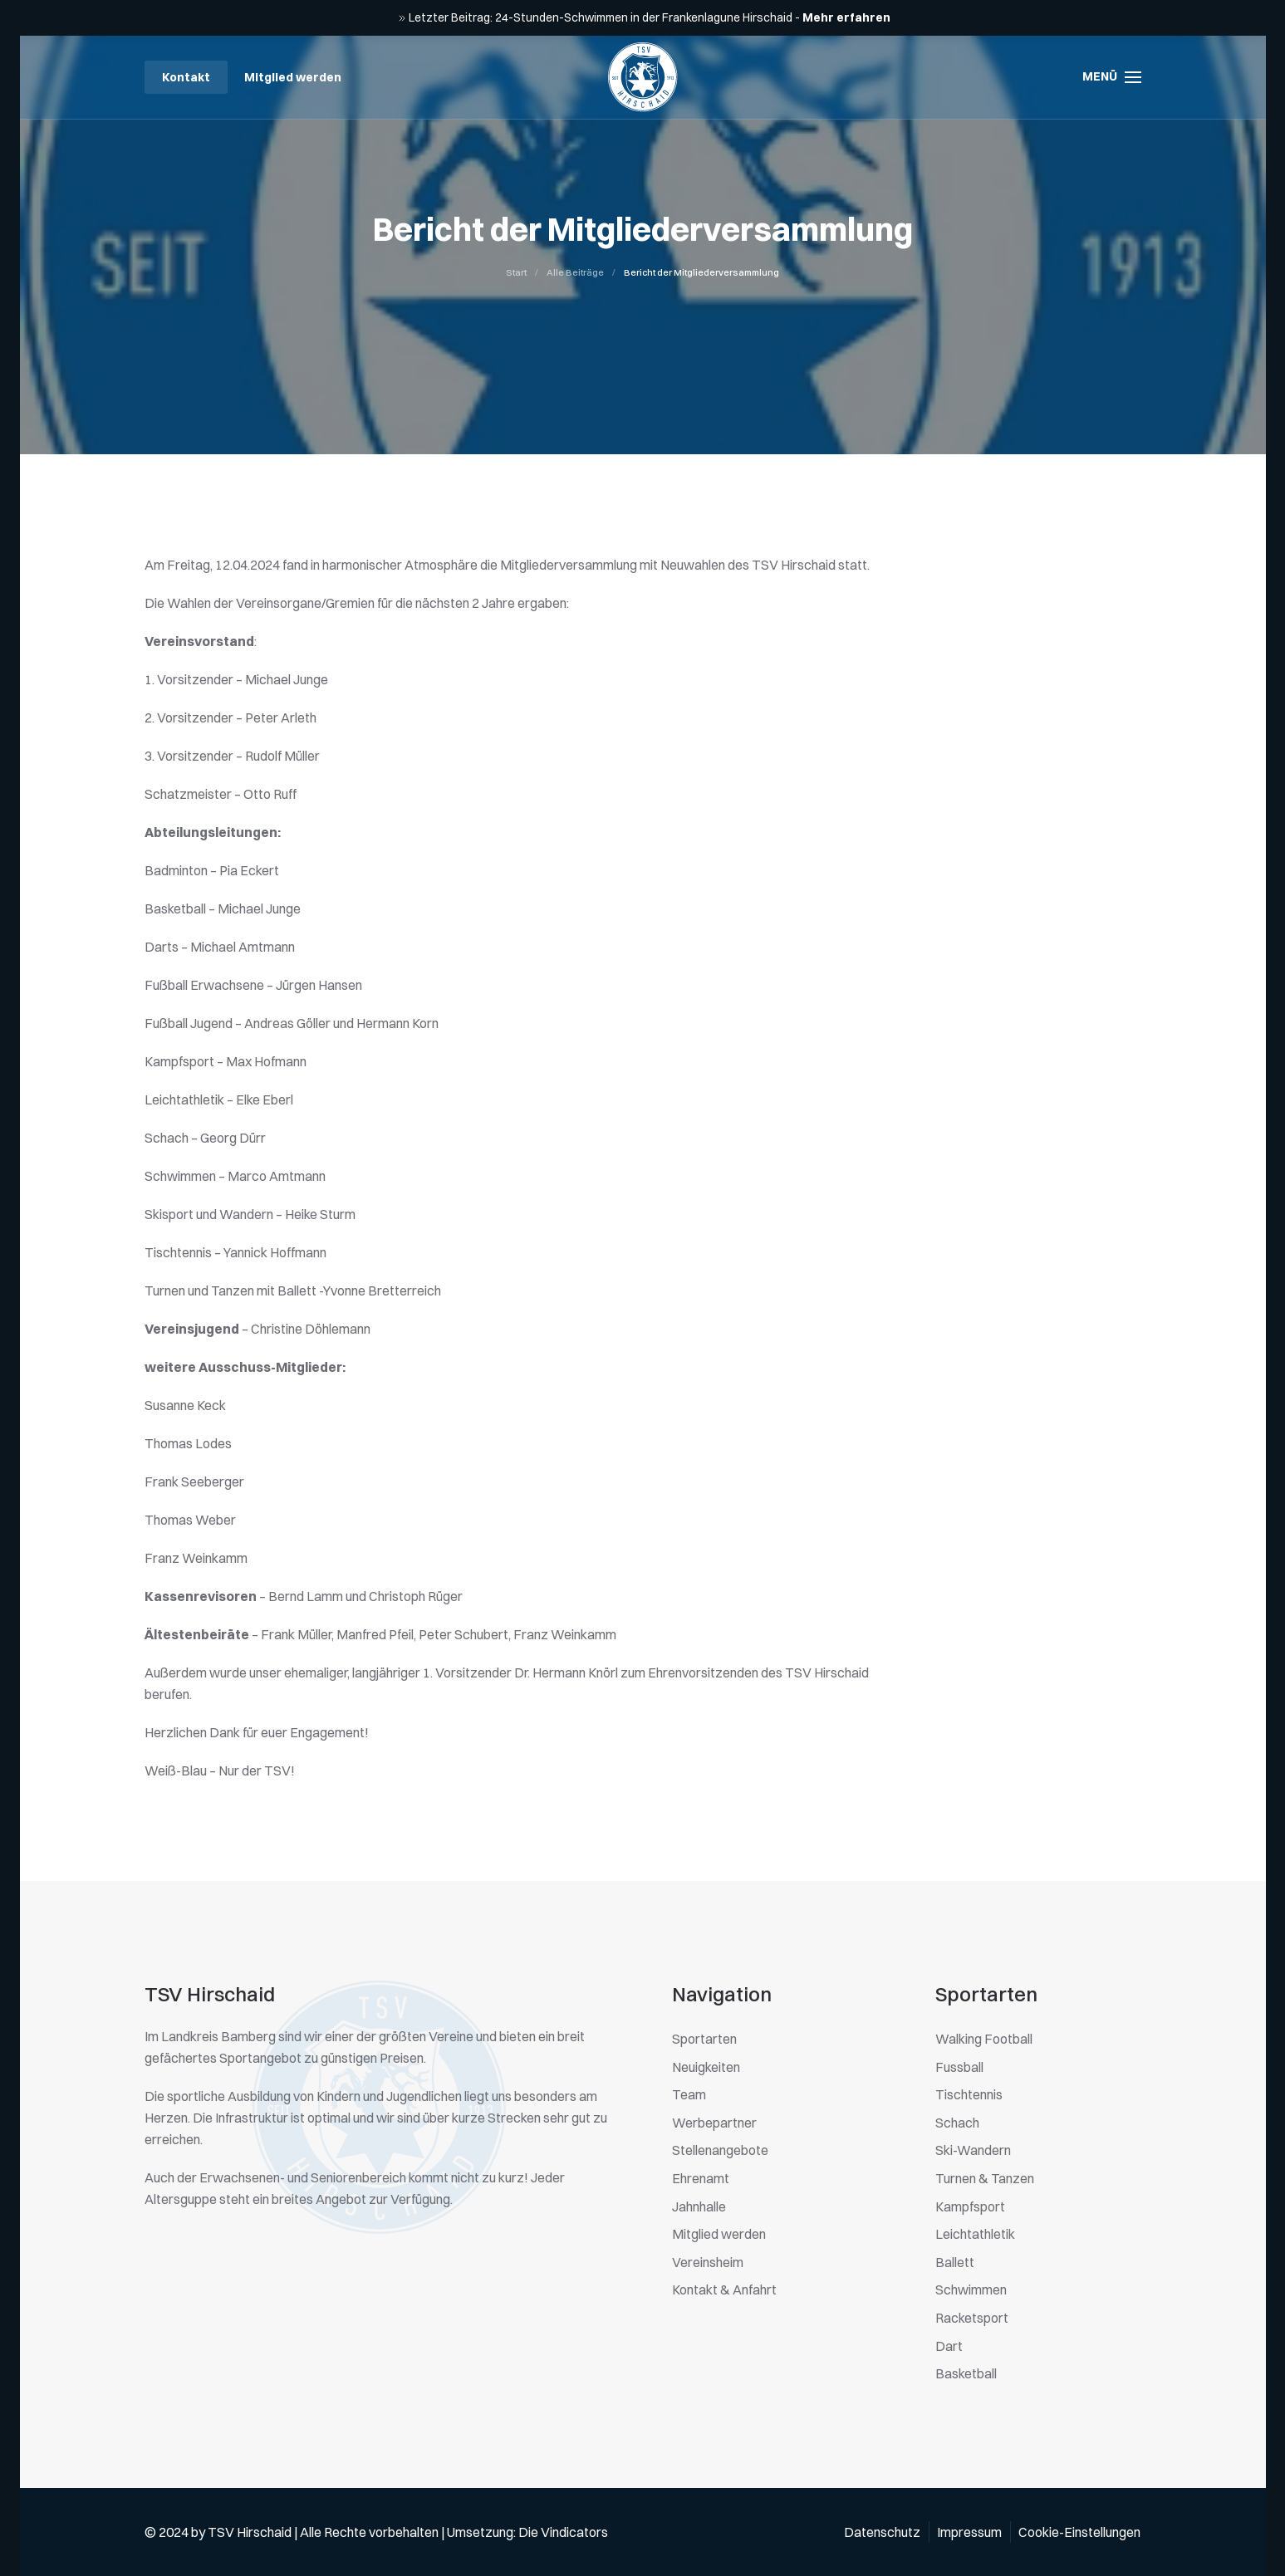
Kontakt (186, 77)
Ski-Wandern (973, 2150)
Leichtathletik (975, 2234)
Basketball (966, 2373)
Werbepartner (714, 2122)
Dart (949, 2346)
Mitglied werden (292, 77)
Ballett (954, 2262)
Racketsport (971, 2317)
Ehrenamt (700, 2178)
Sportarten (704, 2038)
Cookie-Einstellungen (1079, 2532)
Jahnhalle (699, 2206)
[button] (1111, 77)
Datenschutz (882, 2532)
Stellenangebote (720, 2150)
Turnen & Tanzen (984, 2178)
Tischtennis (969, 2094)
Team (689, 2094)
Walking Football (983, 2038)
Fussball (959, 2067)
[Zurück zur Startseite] (643, 77)
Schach (957, 2122)
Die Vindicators (563, 2532)
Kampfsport (970, 2206)
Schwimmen (971, 2289)
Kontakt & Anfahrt (724, 2289)
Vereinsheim (707, 2262)
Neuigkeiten (706, 2067)
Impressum (969, 2532)
